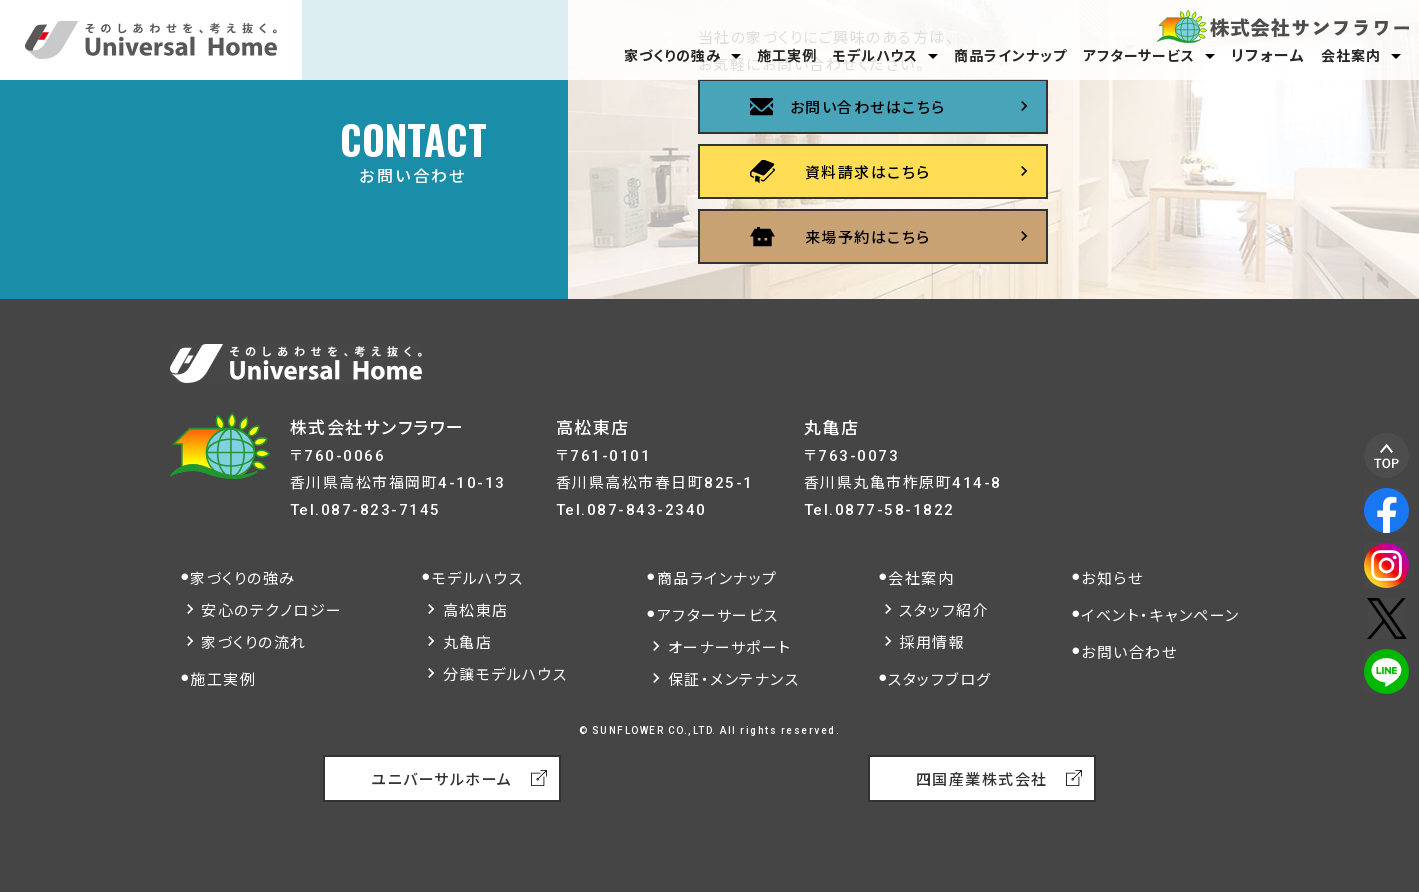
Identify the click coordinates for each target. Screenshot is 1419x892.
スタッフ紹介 (944, 611)
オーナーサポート (730, 648)
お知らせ (1112, 579)
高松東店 (476, 611)
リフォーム (1268, 56)
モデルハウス (875, 56)
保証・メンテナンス (734, 680)
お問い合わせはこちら (868, 108)
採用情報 (932, 643)
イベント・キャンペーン (1160, 616)
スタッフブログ (940, 680)
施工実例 (787, 56)
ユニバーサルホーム (442, 780)
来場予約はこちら (868, 238)
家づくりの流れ (254, 643)
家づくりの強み (672, 56)
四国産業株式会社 (982, 780)
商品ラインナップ (1010, 56)
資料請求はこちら (868, 173)
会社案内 (1351, 56)
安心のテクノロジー (272, 611)
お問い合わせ (1129, 653)
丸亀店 (468, 643)
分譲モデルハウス (505, 675)
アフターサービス (1139, 56)
